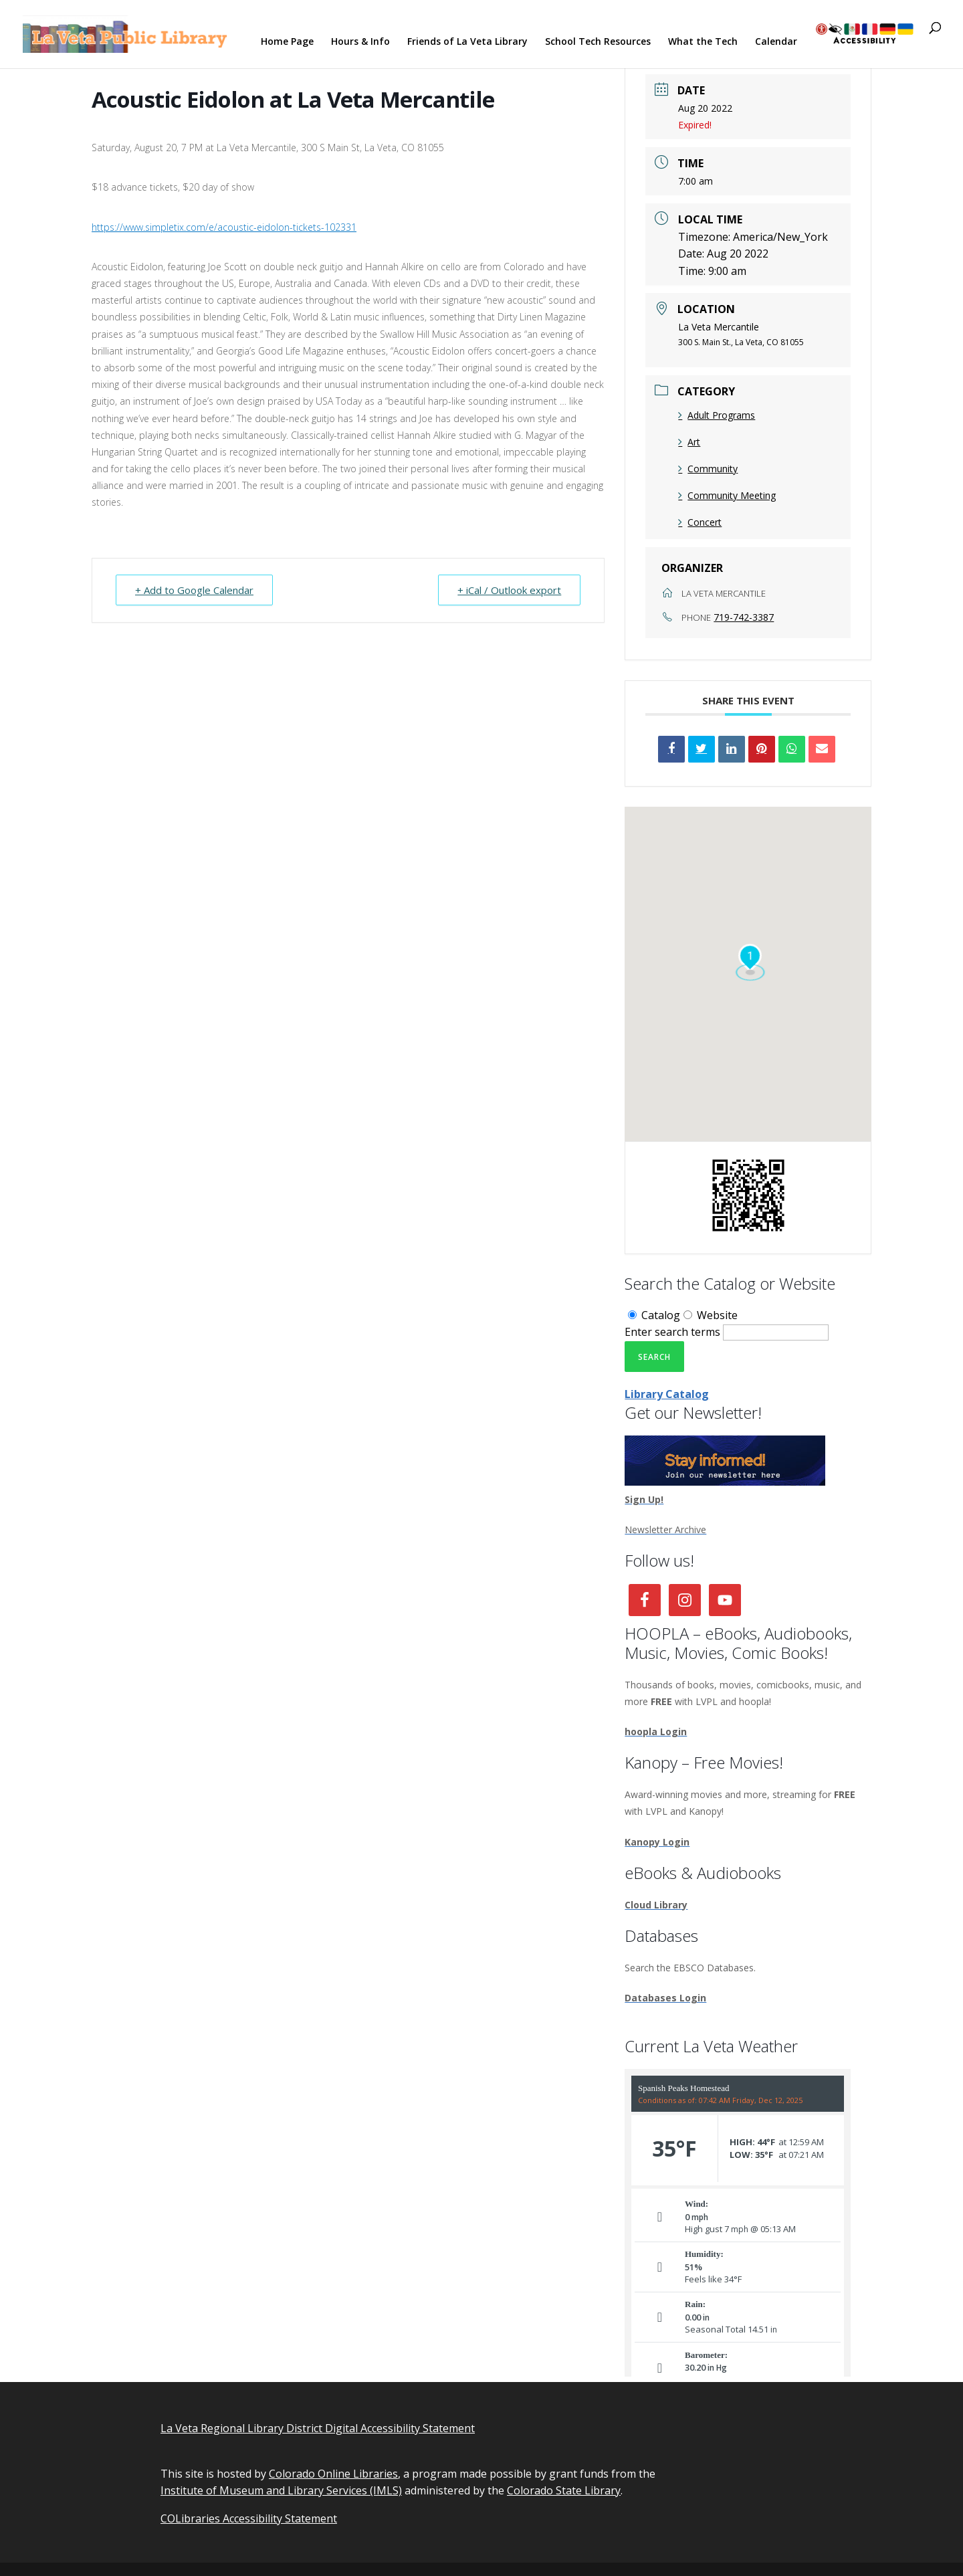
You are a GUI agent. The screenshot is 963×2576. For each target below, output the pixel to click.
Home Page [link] (287, 42)
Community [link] (708, 468)
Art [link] (689, 441)
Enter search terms (672, 1331)
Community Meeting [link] (727, 495)
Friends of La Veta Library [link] (467, 42)
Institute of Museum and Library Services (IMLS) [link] (281, 2490)
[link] (128, 32)
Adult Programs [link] (716, 415)
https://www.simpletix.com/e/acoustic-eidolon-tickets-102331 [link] (224, 227)
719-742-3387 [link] (744, 617)
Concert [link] (700, 522)
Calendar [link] (776, 42)
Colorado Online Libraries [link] (333, 2473)
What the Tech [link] (703, 42)
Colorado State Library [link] (564, 2490)
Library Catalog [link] (667, 1394)
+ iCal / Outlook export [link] (509, 590)
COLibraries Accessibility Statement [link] (248, 2518)
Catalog (654, 1315)
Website (710, 1315)
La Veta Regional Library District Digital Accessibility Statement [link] (317, 2428)
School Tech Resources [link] (598, 42)
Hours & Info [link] (360, 42)
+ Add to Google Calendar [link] (194, 590)
